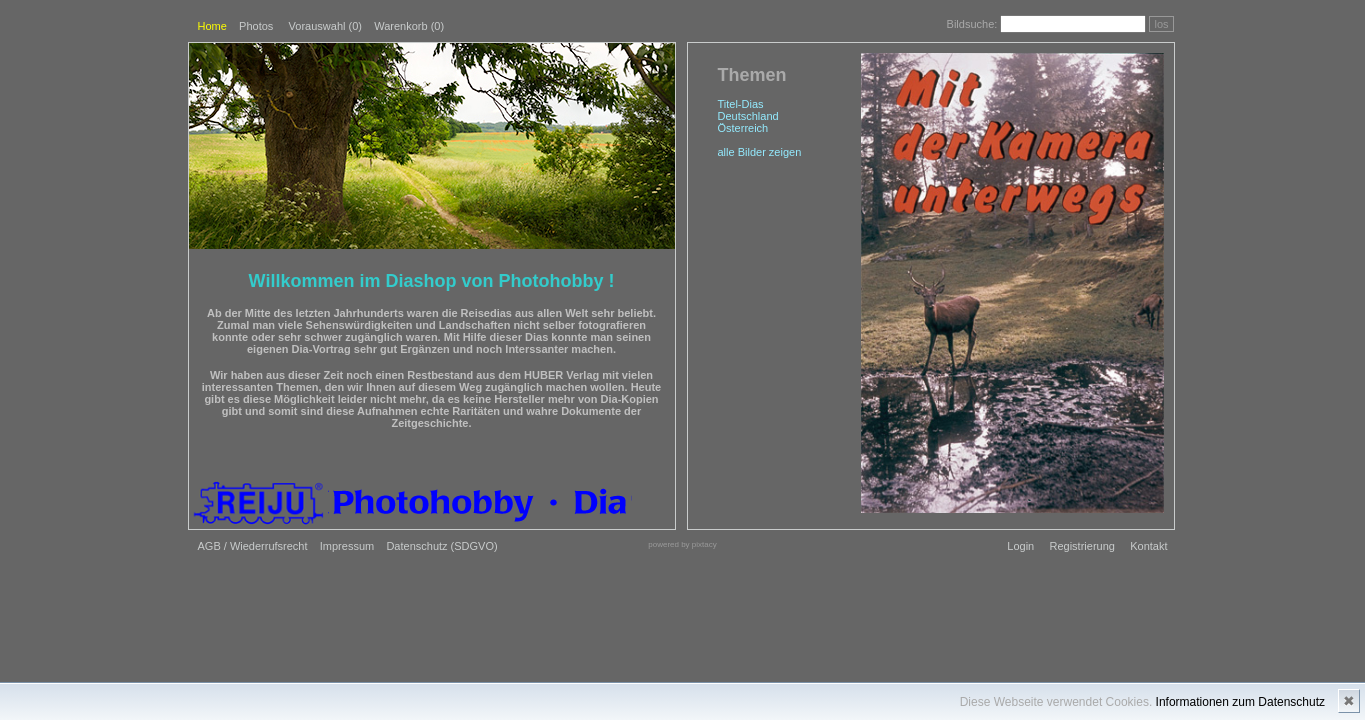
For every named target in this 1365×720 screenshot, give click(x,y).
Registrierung (1081, 546)
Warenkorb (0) (409, 26)
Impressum (347, 546)
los (1161, 24)
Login (1020, 546)
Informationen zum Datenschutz (1240, 702)
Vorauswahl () (325, 26)
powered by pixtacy (682, 544)
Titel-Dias (741, 104)
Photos (256, 26)
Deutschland (748, 116)
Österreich (743, 128)
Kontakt (1148, 546)
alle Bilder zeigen (760, 152)
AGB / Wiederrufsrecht (253, 546)
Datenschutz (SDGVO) (441, 546)
